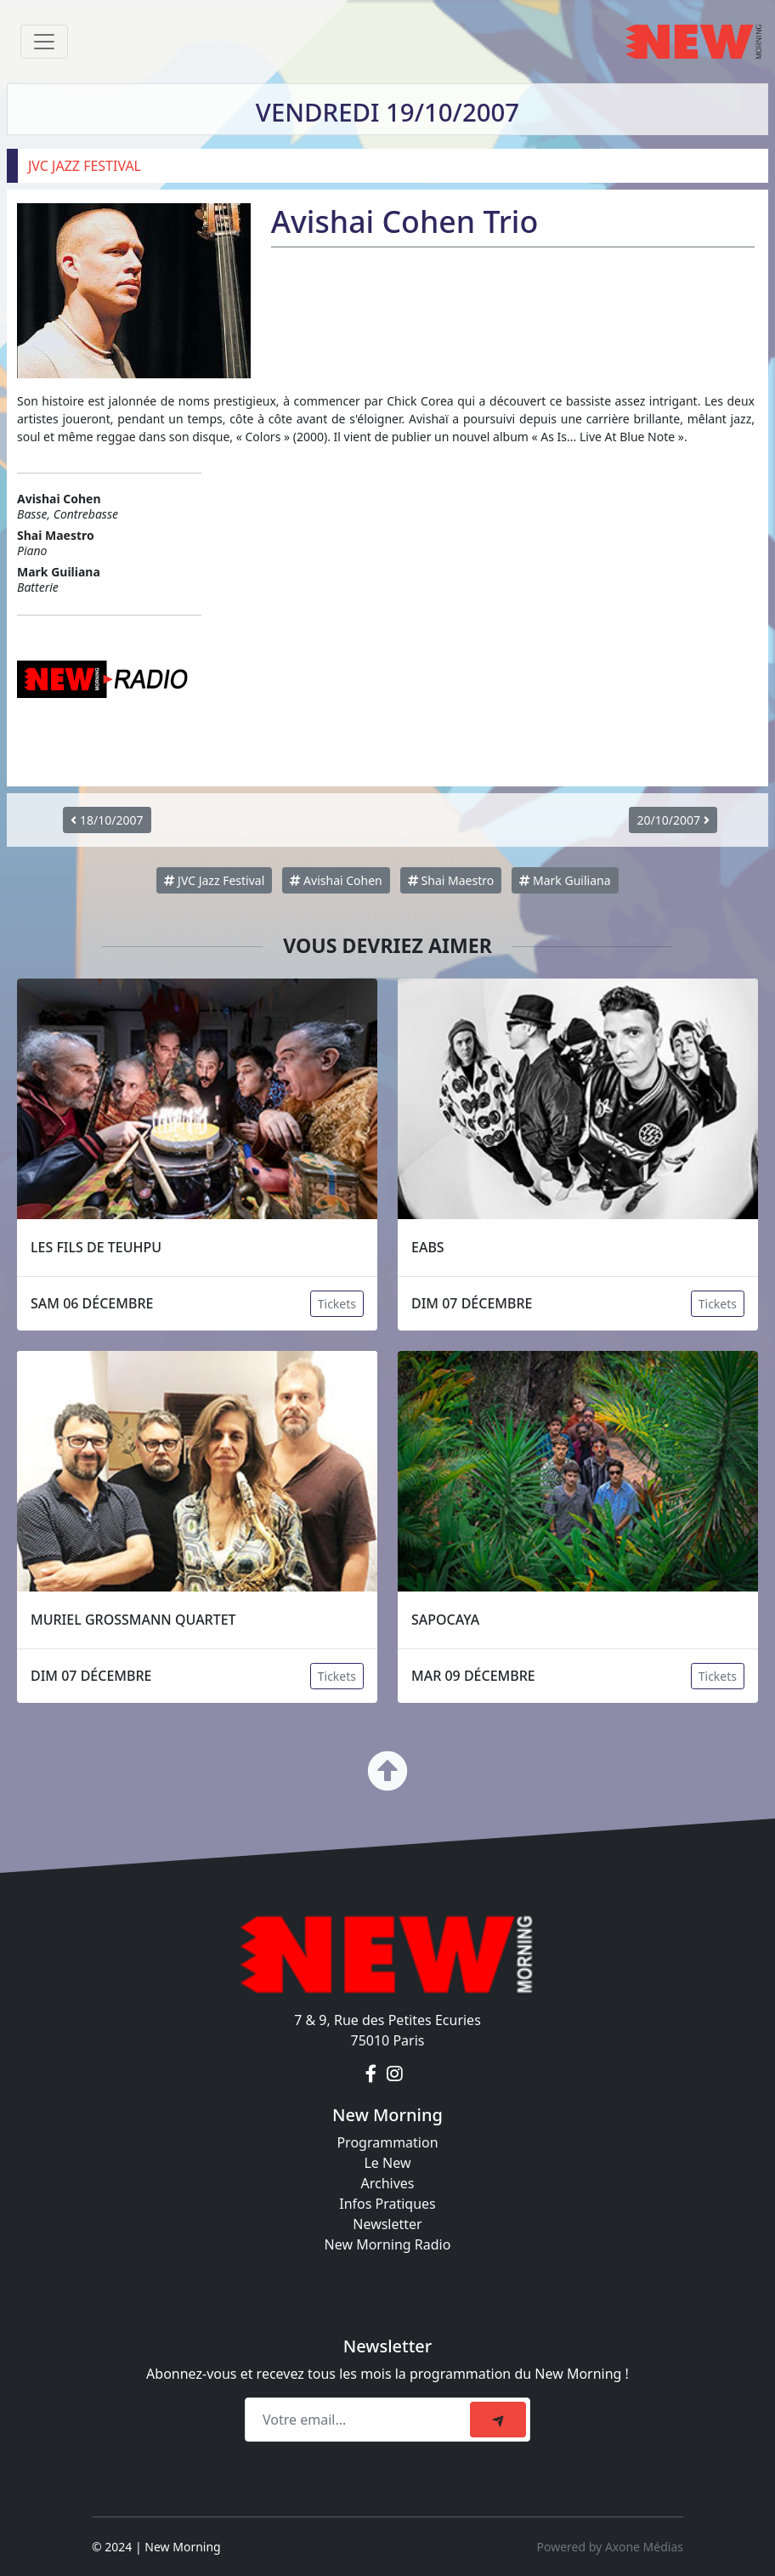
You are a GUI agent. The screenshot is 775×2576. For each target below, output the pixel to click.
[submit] (498, 2419)
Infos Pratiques (387, 2203)
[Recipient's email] (360, 2419)
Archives (387, 2183)
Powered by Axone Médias (610, 2547)
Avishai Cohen (336, 880)
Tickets (337, 1304)
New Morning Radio (388, 2244)
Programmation (387, 2142)
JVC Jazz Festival (214, 880)
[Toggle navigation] (44, 42)
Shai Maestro (451, 880)
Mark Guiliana (564, 880)
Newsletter (387, 2224)
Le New (387, 2162)
